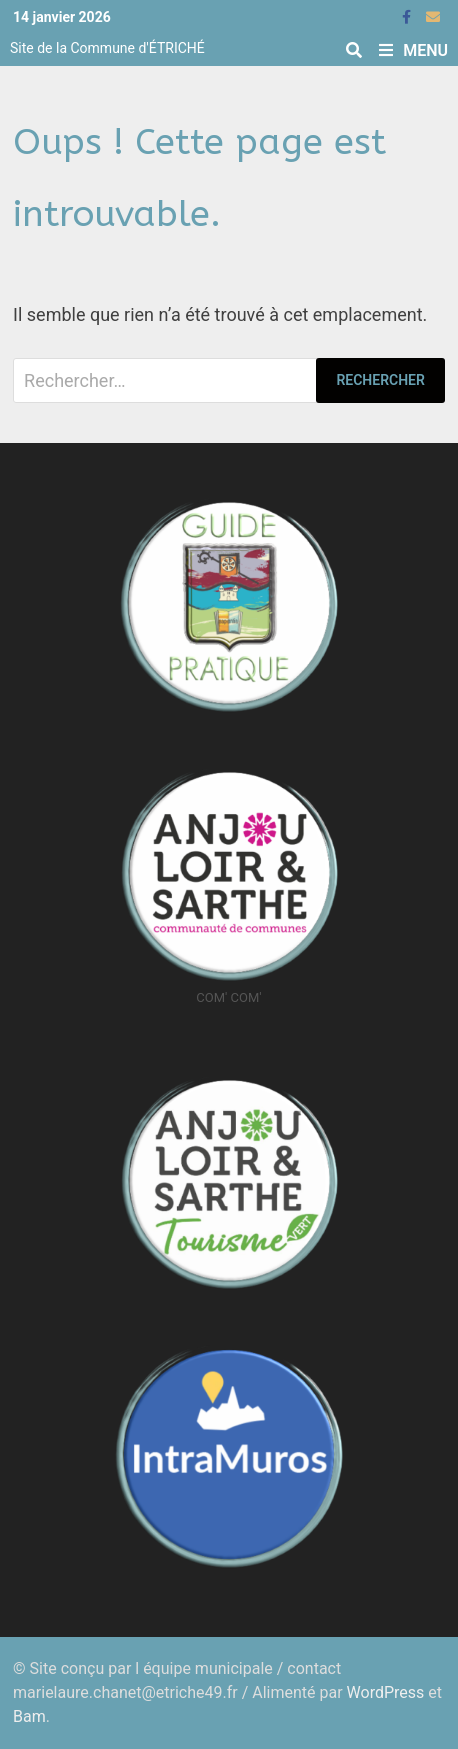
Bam (29, 1716)
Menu (413, 50)
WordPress (386, 1692)
